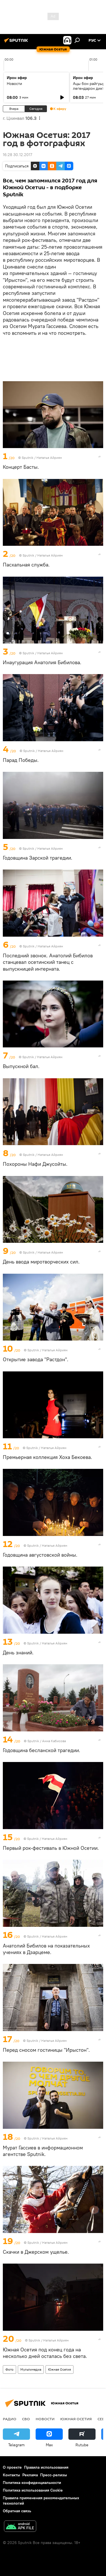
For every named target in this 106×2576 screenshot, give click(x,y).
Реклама (30, 2474)
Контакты (11, 2474)
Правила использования (46, 2467)
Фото (9, 2369)
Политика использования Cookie (33, 2490)
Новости (14, 83)
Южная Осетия (59, 2369)
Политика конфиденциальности (32, 2482)
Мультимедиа (30, 2369)
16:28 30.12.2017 (17, 154)
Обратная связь (17, 2510)
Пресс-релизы (53, 2474)
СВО (26, 2418)
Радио (9, 2418)
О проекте (12, 2467)
